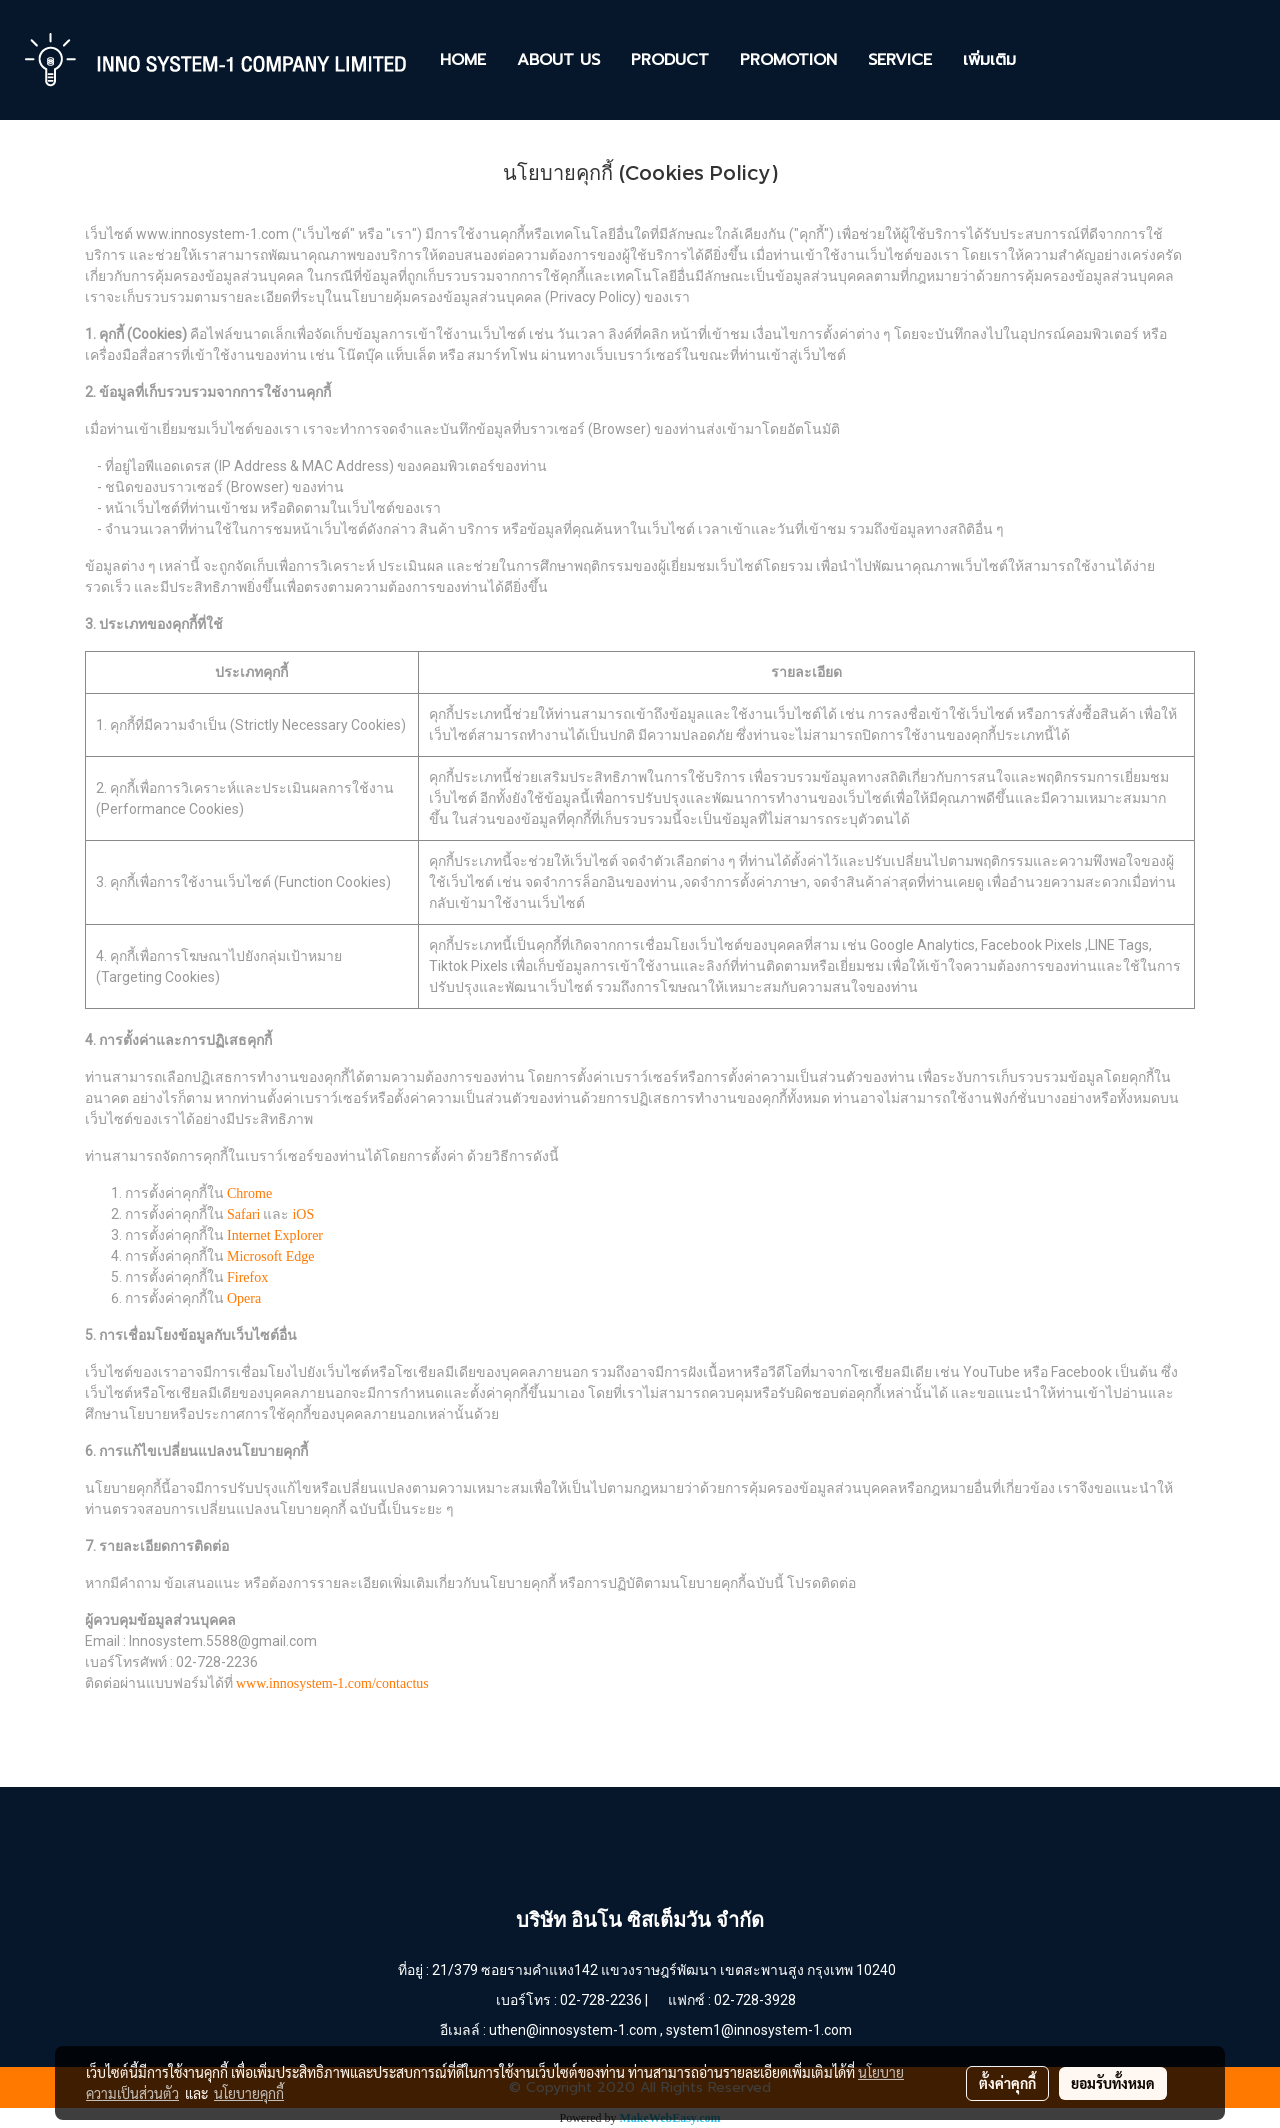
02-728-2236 (601, 2000)
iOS (303, 1214)
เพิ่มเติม (989, 60)
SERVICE (900, 60)
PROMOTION (788, 60)
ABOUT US (558, 60)
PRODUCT (670, 60)
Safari (243, 1214)
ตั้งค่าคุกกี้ (1007, 2083)
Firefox (247, 1277)
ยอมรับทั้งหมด (1113, 2083)
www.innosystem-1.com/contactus (332, 1683)
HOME (463, 60)
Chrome (249, 1193)
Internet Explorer (275, 1235)
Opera (244, 1298)
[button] (1049, 60)
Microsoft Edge (270, 1256)
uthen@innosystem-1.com (573, 2030)
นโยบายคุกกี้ (249, 2093)
